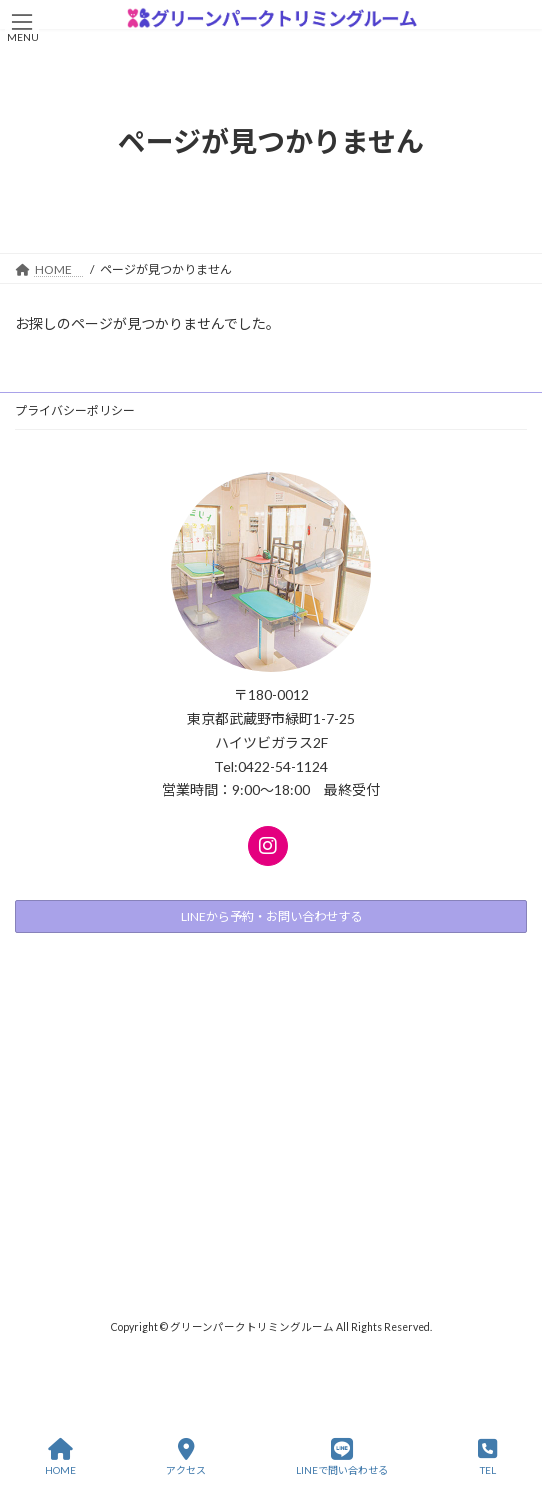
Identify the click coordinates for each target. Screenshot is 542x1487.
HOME (60, 1457)
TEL (487, 1457)
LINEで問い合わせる (342, 1457)
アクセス (186, 1457)
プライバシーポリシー (75, 410)
